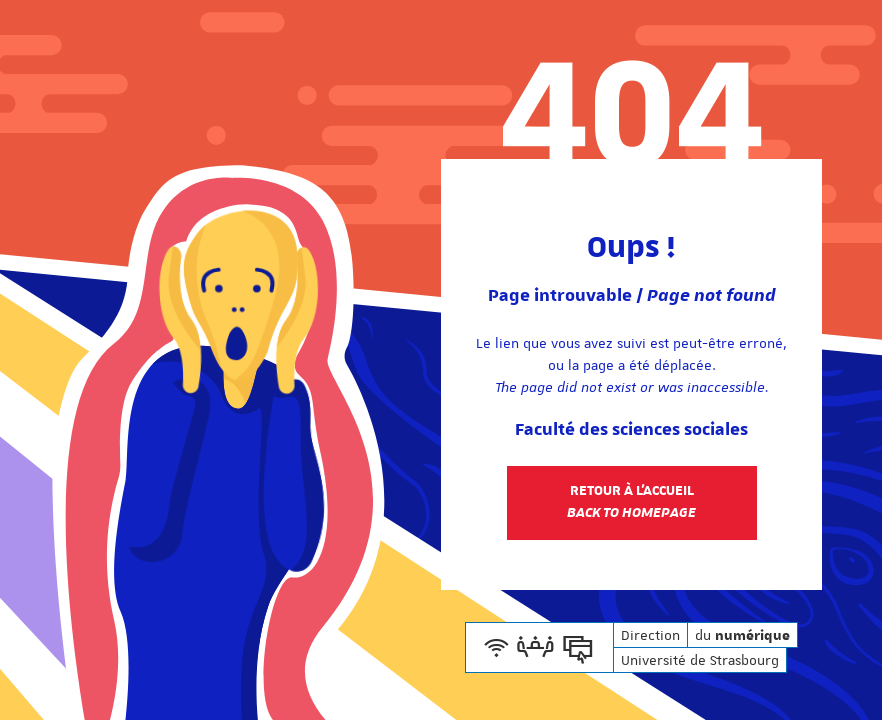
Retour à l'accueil (631, 502)
